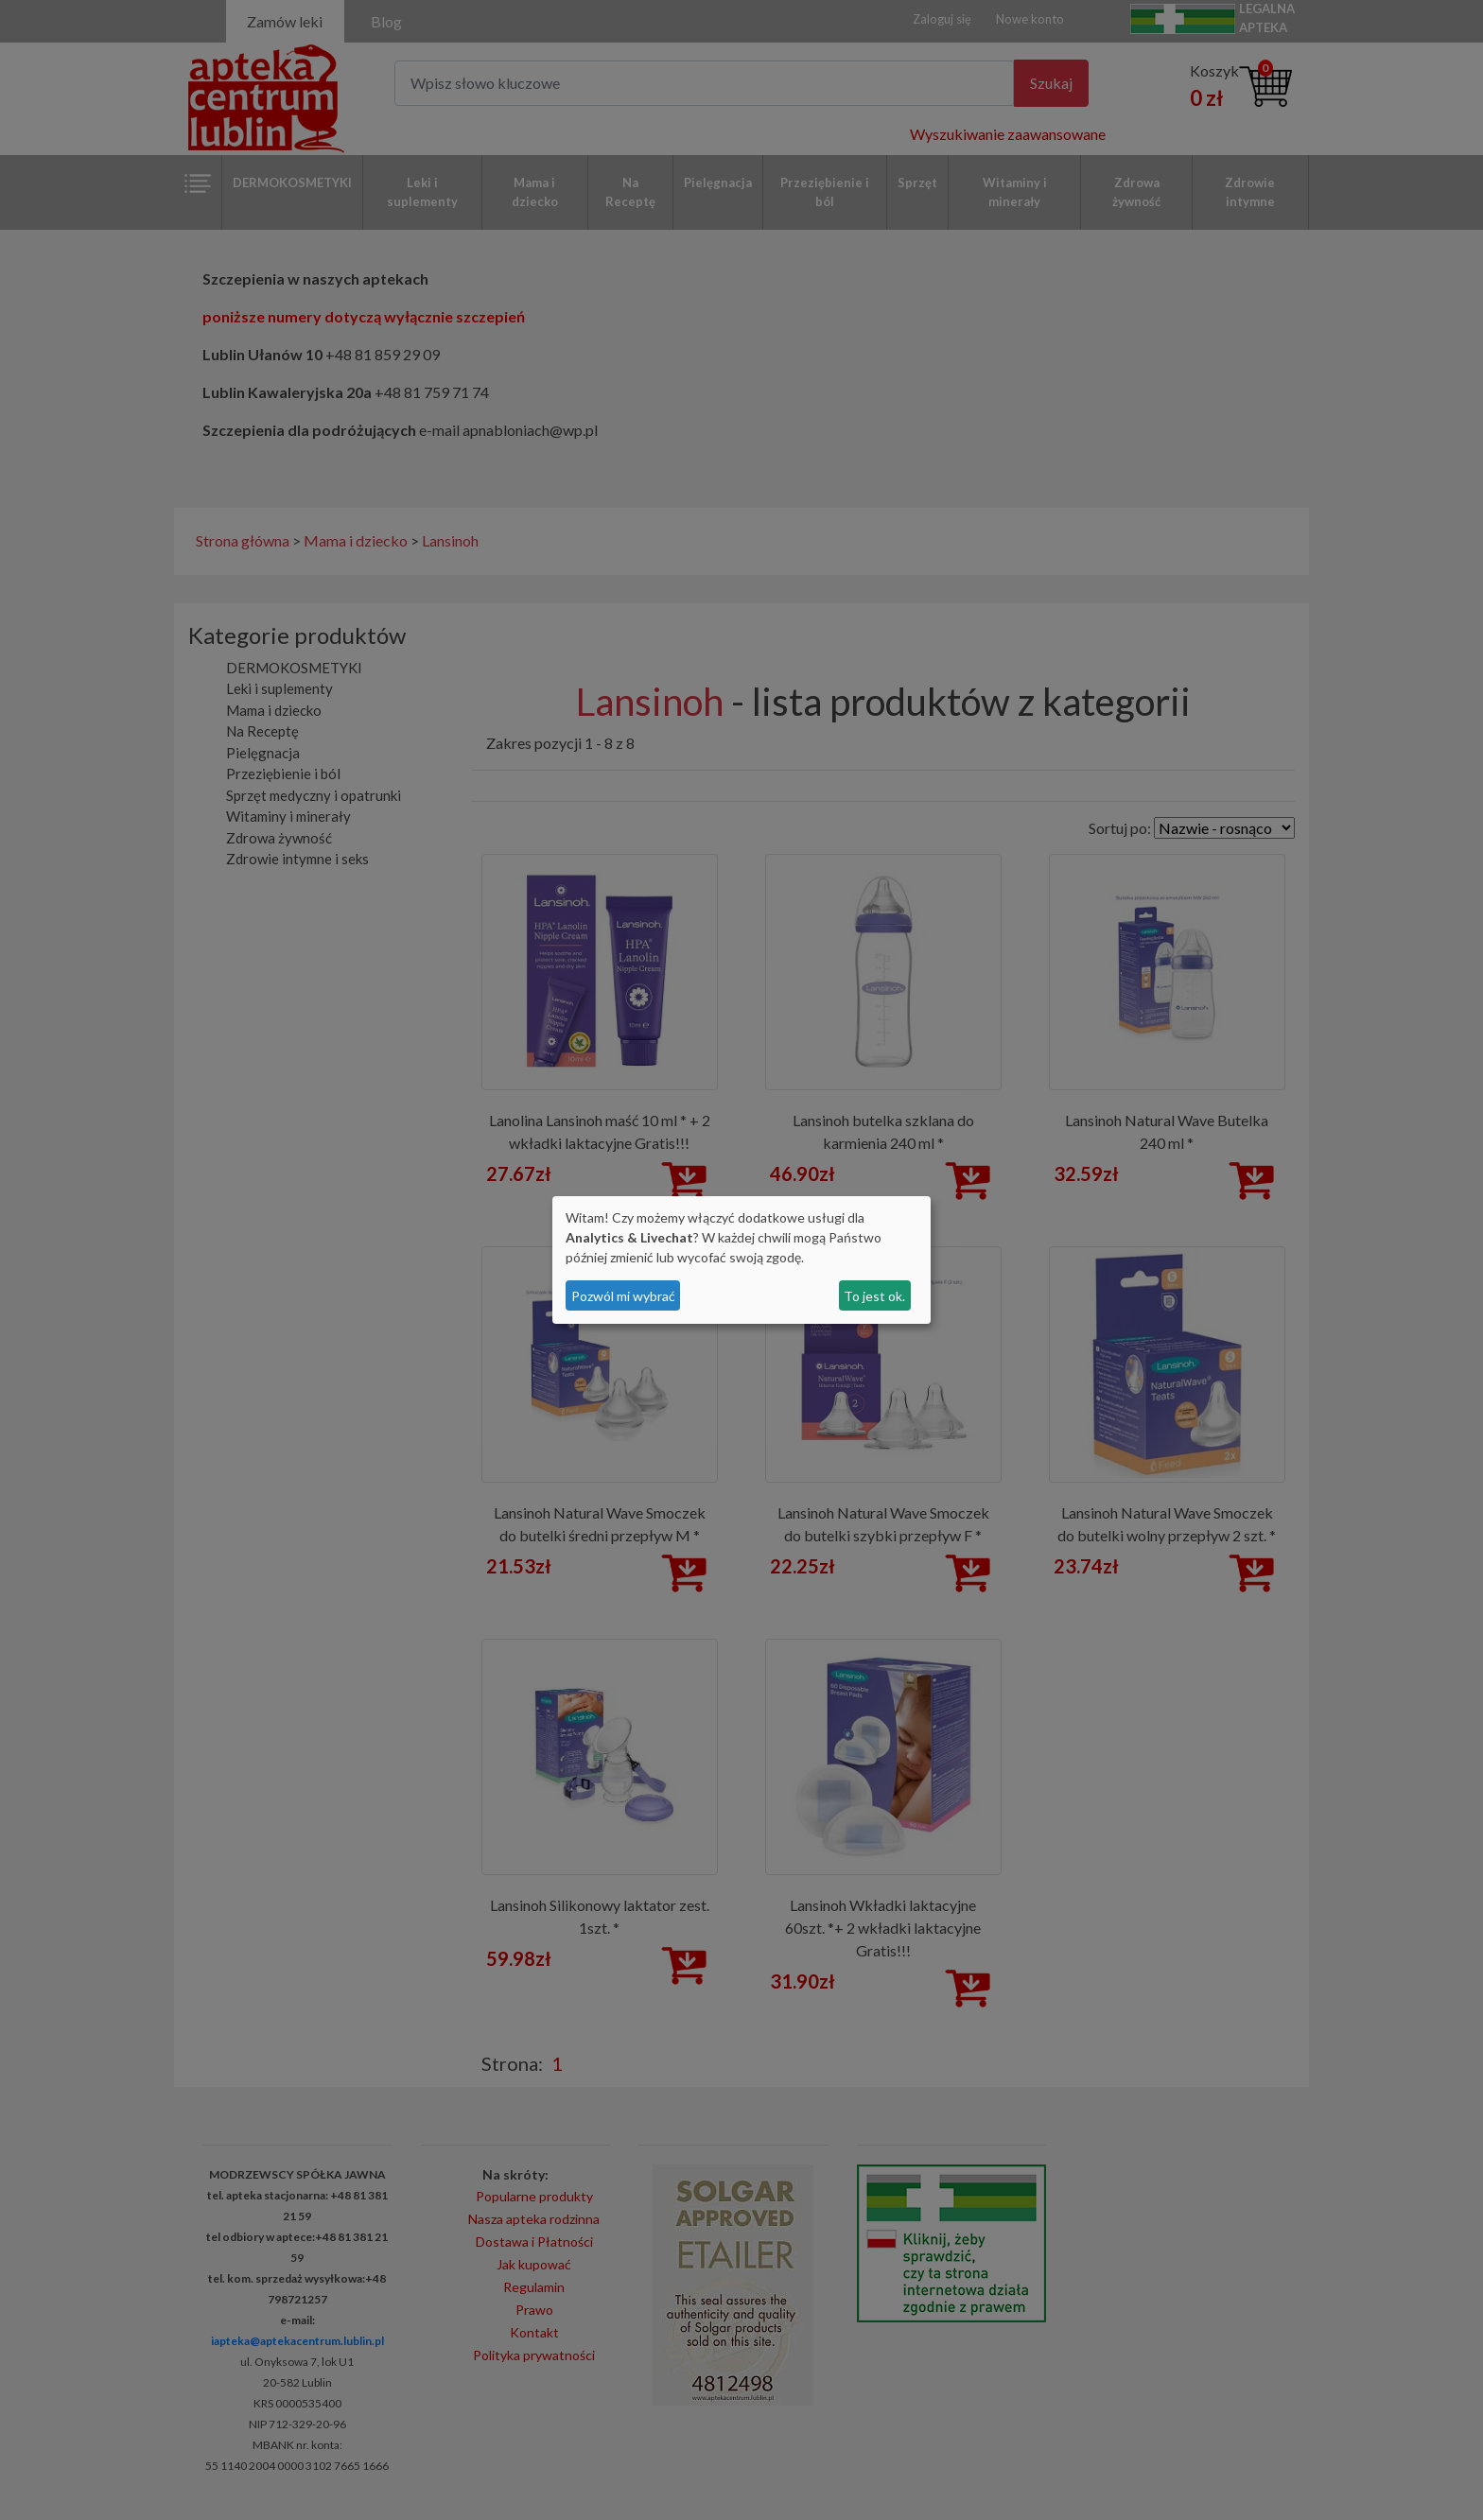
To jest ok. (874, 1296)
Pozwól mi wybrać (623, 1296)
